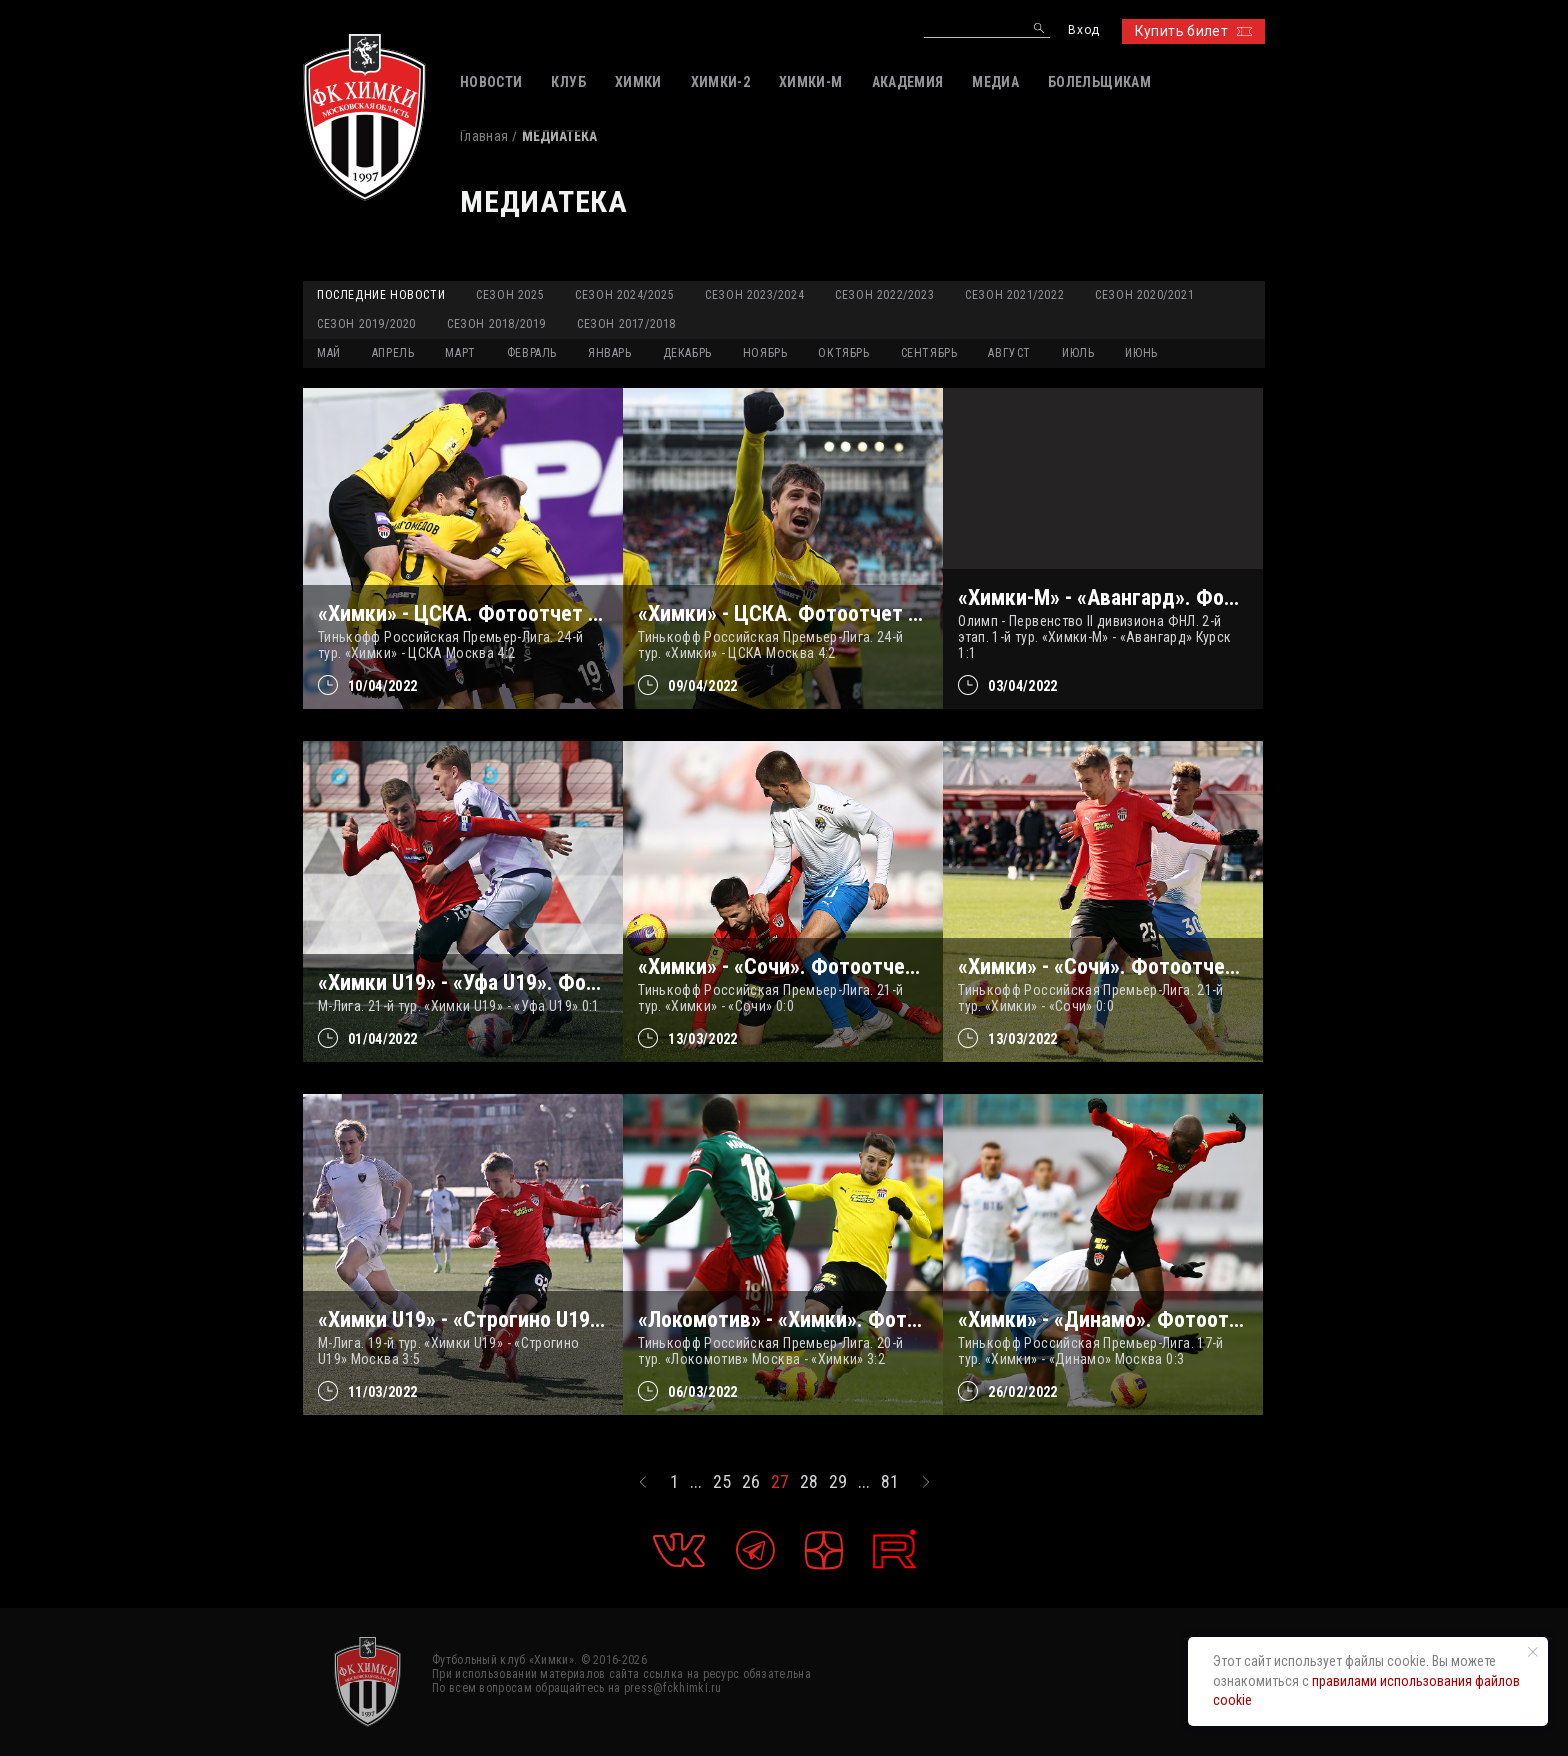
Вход (1083, 30)
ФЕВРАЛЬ (532, 353)
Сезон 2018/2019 (496, 324)
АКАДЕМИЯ (908, 82)
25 (722, 1482)
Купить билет (1193, 31)
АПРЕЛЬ (393, 353)
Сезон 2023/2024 (754, 295)
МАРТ (460, 353)
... (696, 1482)
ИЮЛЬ (1078, 353)
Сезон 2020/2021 (1144, 295)
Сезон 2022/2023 (884, 295)
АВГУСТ (1009, 353)
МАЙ (329, 353)
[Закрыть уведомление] (1533, 1652)
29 (838, 1482)
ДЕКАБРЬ (687, 353)
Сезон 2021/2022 (1014, 295)
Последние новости (381, 295)
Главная (484, 136)
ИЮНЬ (1141, 353)
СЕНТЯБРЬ (929, 353)
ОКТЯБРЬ (843, 353)
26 (751, 1482)
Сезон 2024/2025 (624, 295)
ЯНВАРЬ (610, 353)
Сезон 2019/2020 (366, 324)
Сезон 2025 (510, 295)
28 (809, 1482)
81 (890, 1482)
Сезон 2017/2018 (626, 324)
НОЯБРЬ (765, 353)
